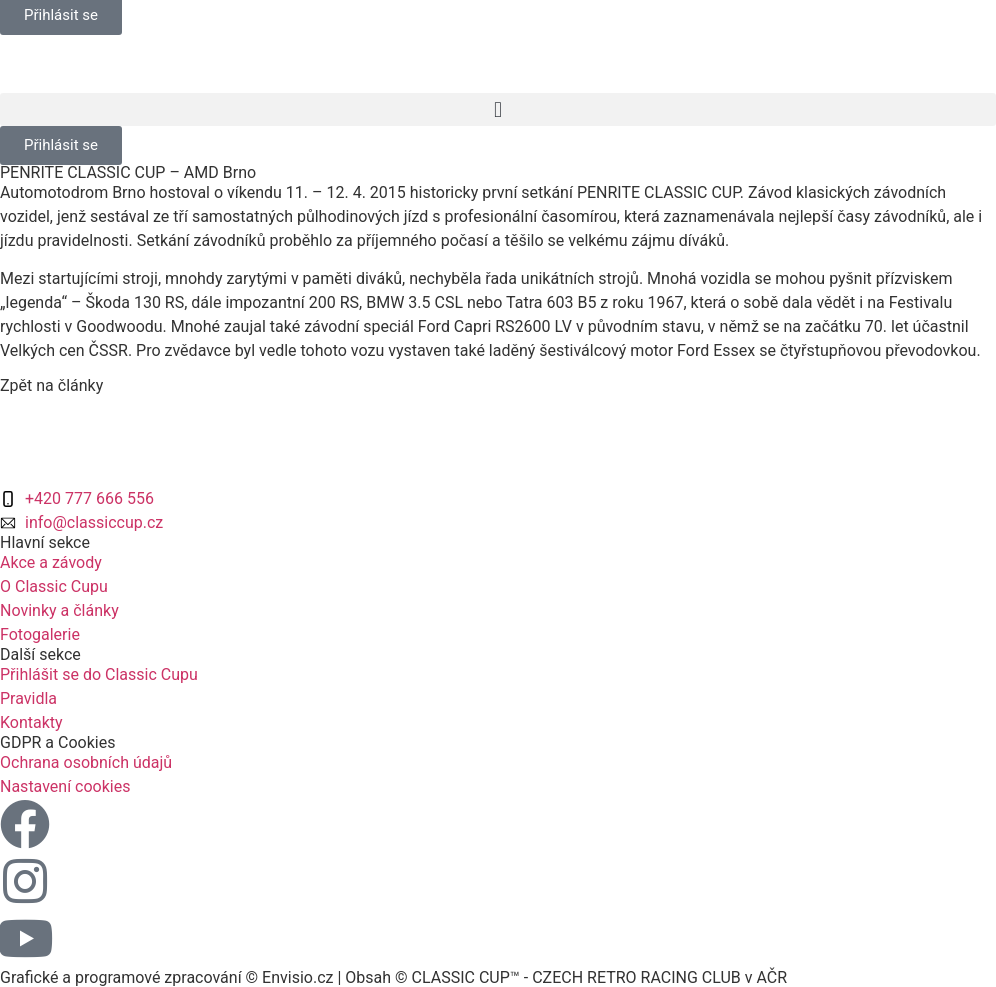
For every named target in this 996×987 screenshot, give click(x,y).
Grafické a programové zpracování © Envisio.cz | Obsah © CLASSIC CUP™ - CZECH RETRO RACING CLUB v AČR (393, 977)
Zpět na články (51, 385)
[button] (498, 109)
